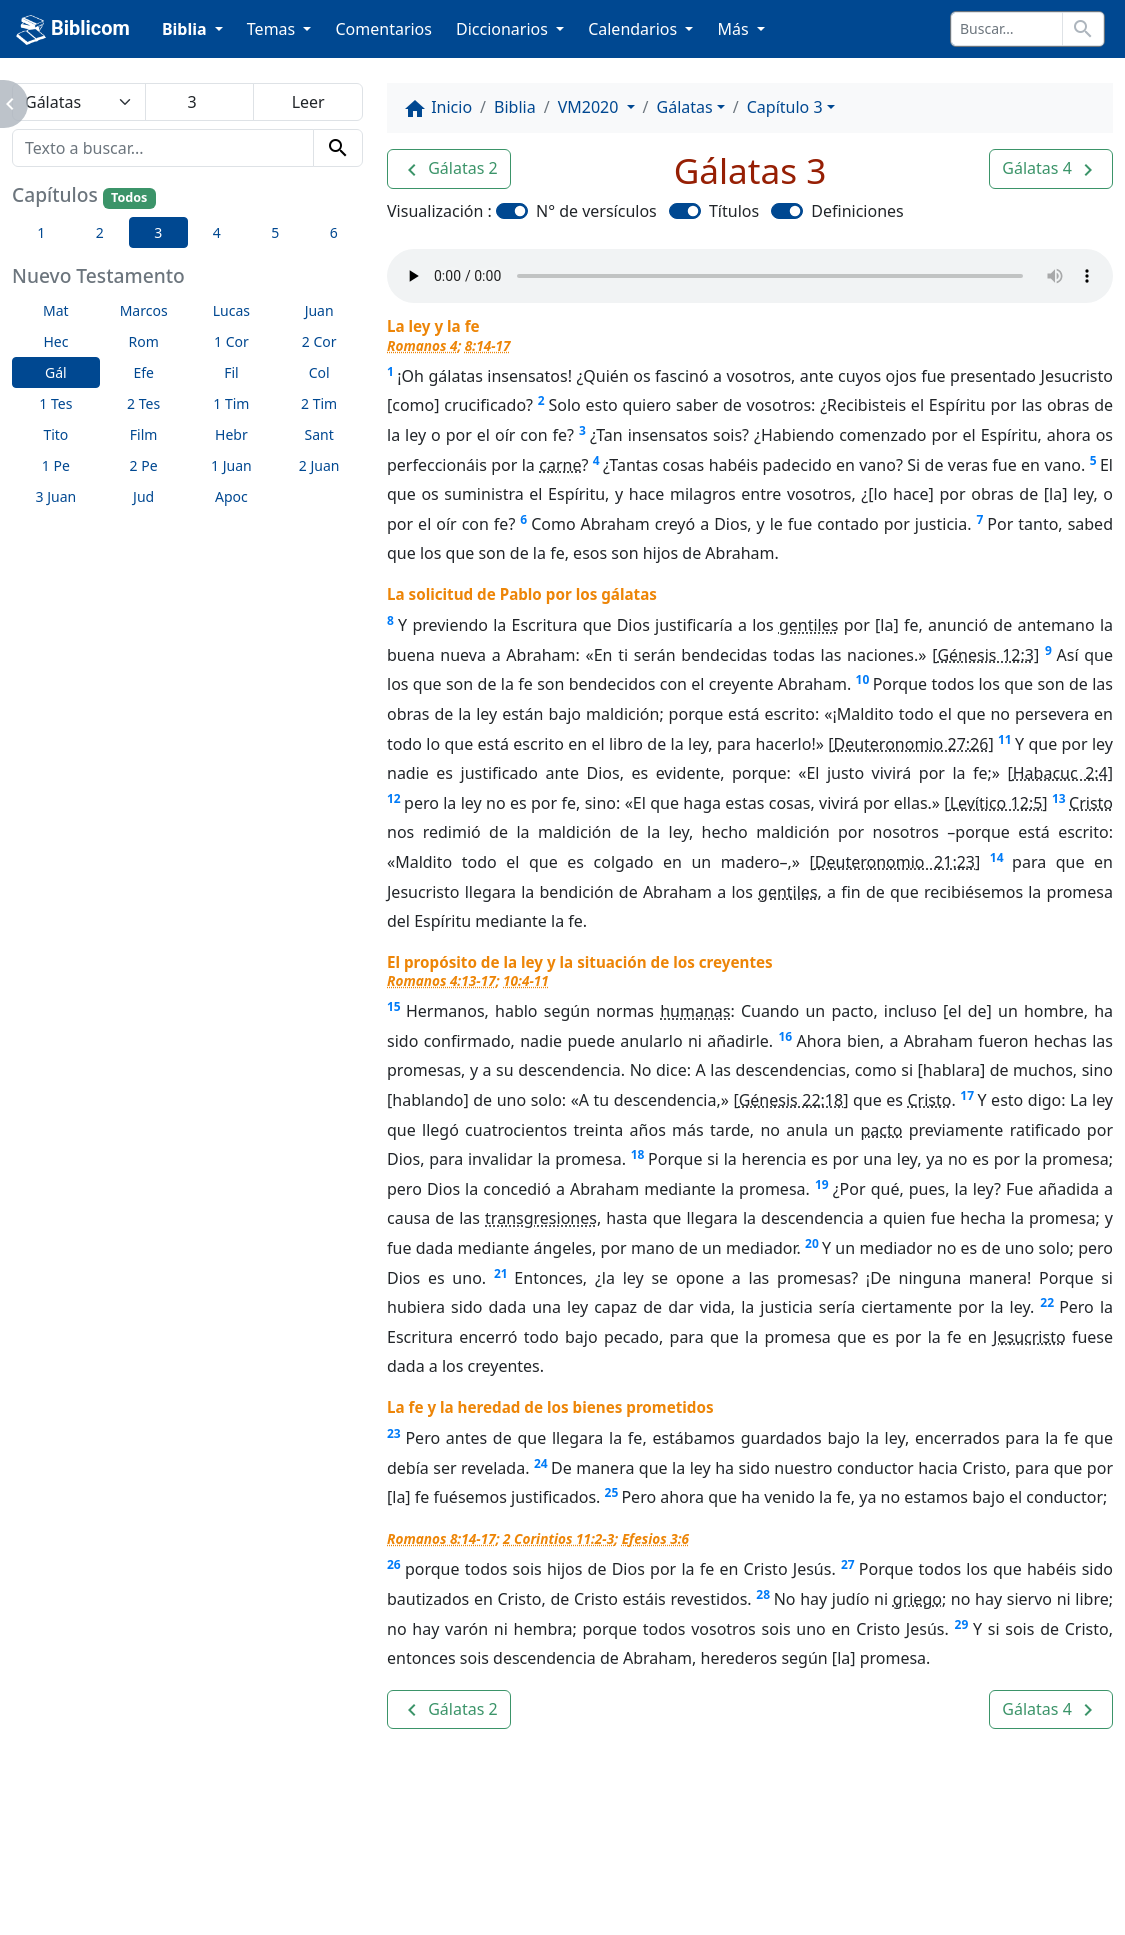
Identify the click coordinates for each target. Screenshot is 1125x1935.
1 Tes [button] (55, 403)
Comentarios (383, 29)
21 (501, 1273)
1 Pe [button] (56, 465)
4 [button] (217, 232)
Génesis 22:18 (791, 1100)
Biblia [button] (186, 29)
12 (394, 798)
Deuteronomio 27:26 (910, 744)
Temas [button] (273, 29)
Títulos (734, 211)
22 (1047, 1302)
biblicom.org (171, 1899)
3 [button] (158, 232)
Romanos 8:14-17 (441, 1538)
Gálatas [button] (685, 107)
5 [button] (275, 232)
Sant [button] (319, 434)
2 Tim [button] (319, 403)
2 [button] (100, 232)
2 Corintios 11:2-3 (558, 1538)
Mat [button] (56, 310)
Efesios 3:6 (655, 1538)
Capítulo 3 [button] (785, 107)
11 (1005, 739)
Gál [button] (56, 372)
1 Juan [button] (231, 465)
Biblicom (73, 30)
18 (638, 1154)
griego (917, 1599)
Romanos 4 (422, 345)
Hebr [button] (231, 434)
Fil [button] (231, 372)
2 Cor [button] (319, 341)
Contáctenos (379, 1865)
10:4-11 (526, 980)
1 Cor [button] (231, 341)
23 (394, 1433)
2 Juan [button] (319, 465)
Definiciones (857, 211)
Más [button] (734, 29)
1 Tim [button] (231, 403)
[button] (449, 169)
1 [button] (41, 232)
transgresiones (541, 1218)
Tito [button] (55, 434)
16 (785, 1036)
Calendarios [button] (634, 29)
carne (560, 465)
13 (1059, 798)
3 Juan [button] (56, 496)
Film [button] (144, 434)
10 (863, 679)
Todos (129, 197)
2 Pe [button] (144, 465)
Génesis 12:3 (985, 655)
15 (394, 1006)
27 (848, 1564)
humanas (695, 1011)
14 (997, 857)
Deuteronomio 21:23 (895, 862)
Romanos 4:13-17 (441, 980)
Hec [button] (55, 341)
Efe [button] (143, 372)
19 (822, 1184)
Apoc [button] (231, 496)
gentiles (808, 625)
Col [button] (319, 372)
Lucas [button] (231, 310)
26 (394, 1564)
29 (962, 1624)
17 (967, 1095)
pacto (881, 1130)
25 (612, 1492)
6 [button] (334, 232)
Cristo (1091, 803)
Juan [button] (319, 310)
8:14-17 (488, 345)
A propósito (248, 1865)
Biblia (515, 107)
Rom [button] (143, 341)
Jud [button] (143, 496)
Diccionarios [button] (504, 29)
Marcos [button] (144, 310)
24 (541, 1463)
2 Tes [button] (143, 403)
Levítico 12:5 (996, 803)
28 (763, 1594)
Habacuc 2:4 (1060, 773)
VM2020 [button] (590, 107)
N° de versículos (596, 211)
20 (812, 1243)
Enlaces (137, 1865)
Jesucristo (1029, 1337)
